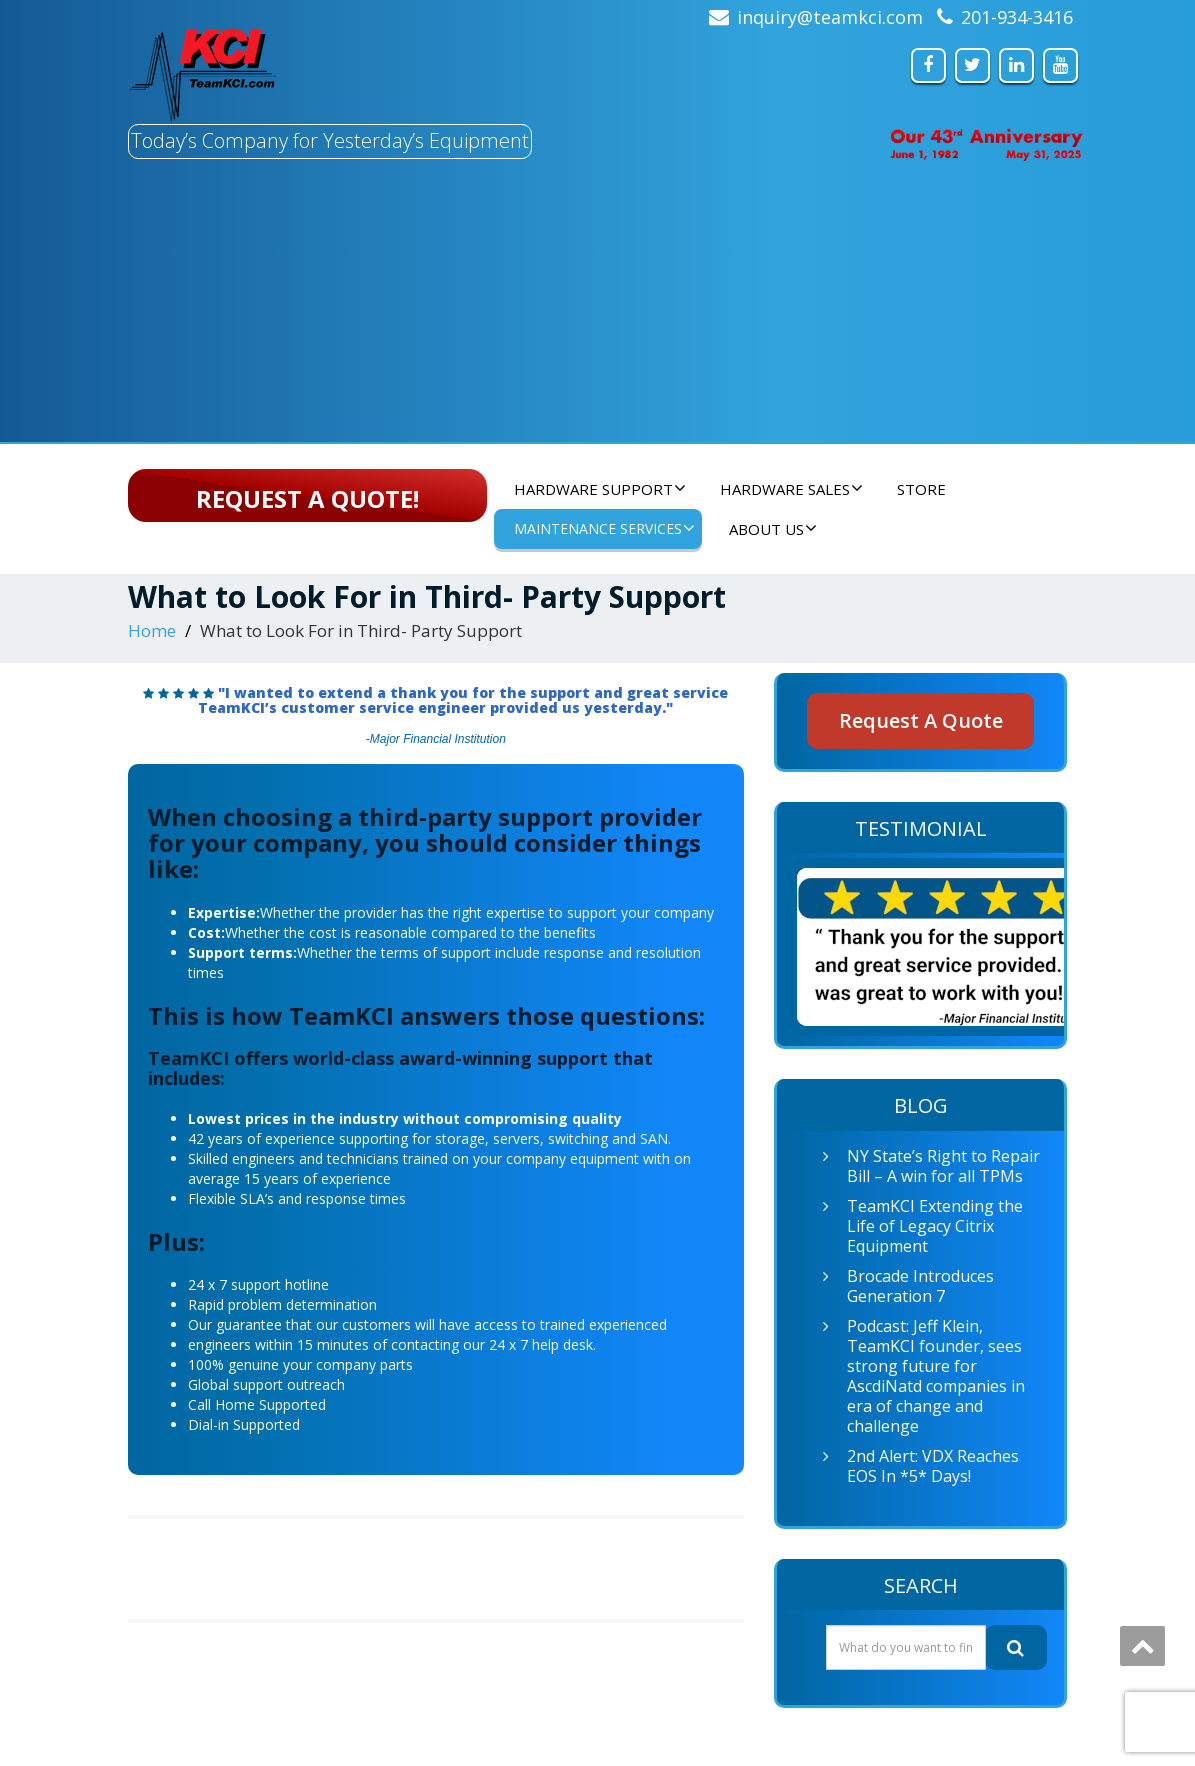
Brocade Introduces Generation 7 (920, 1286)
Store (921, 489)
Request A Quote (921, 720)
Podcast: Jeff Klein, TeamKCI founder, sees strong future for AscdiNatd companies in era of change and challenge (936, 1376)
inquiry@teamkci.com (830, 17)
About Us (773, 529)
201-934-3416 (1017, 17)
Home (152, 630)
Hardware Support (600, 489)
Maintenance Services (604, 528)
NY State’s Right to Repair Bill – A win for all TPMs (943, 1166)
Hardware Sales (791, 489)
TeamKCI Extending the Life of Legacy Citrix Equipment (935, 1226)
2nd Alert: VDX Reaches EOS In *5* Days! (933, 1466)
